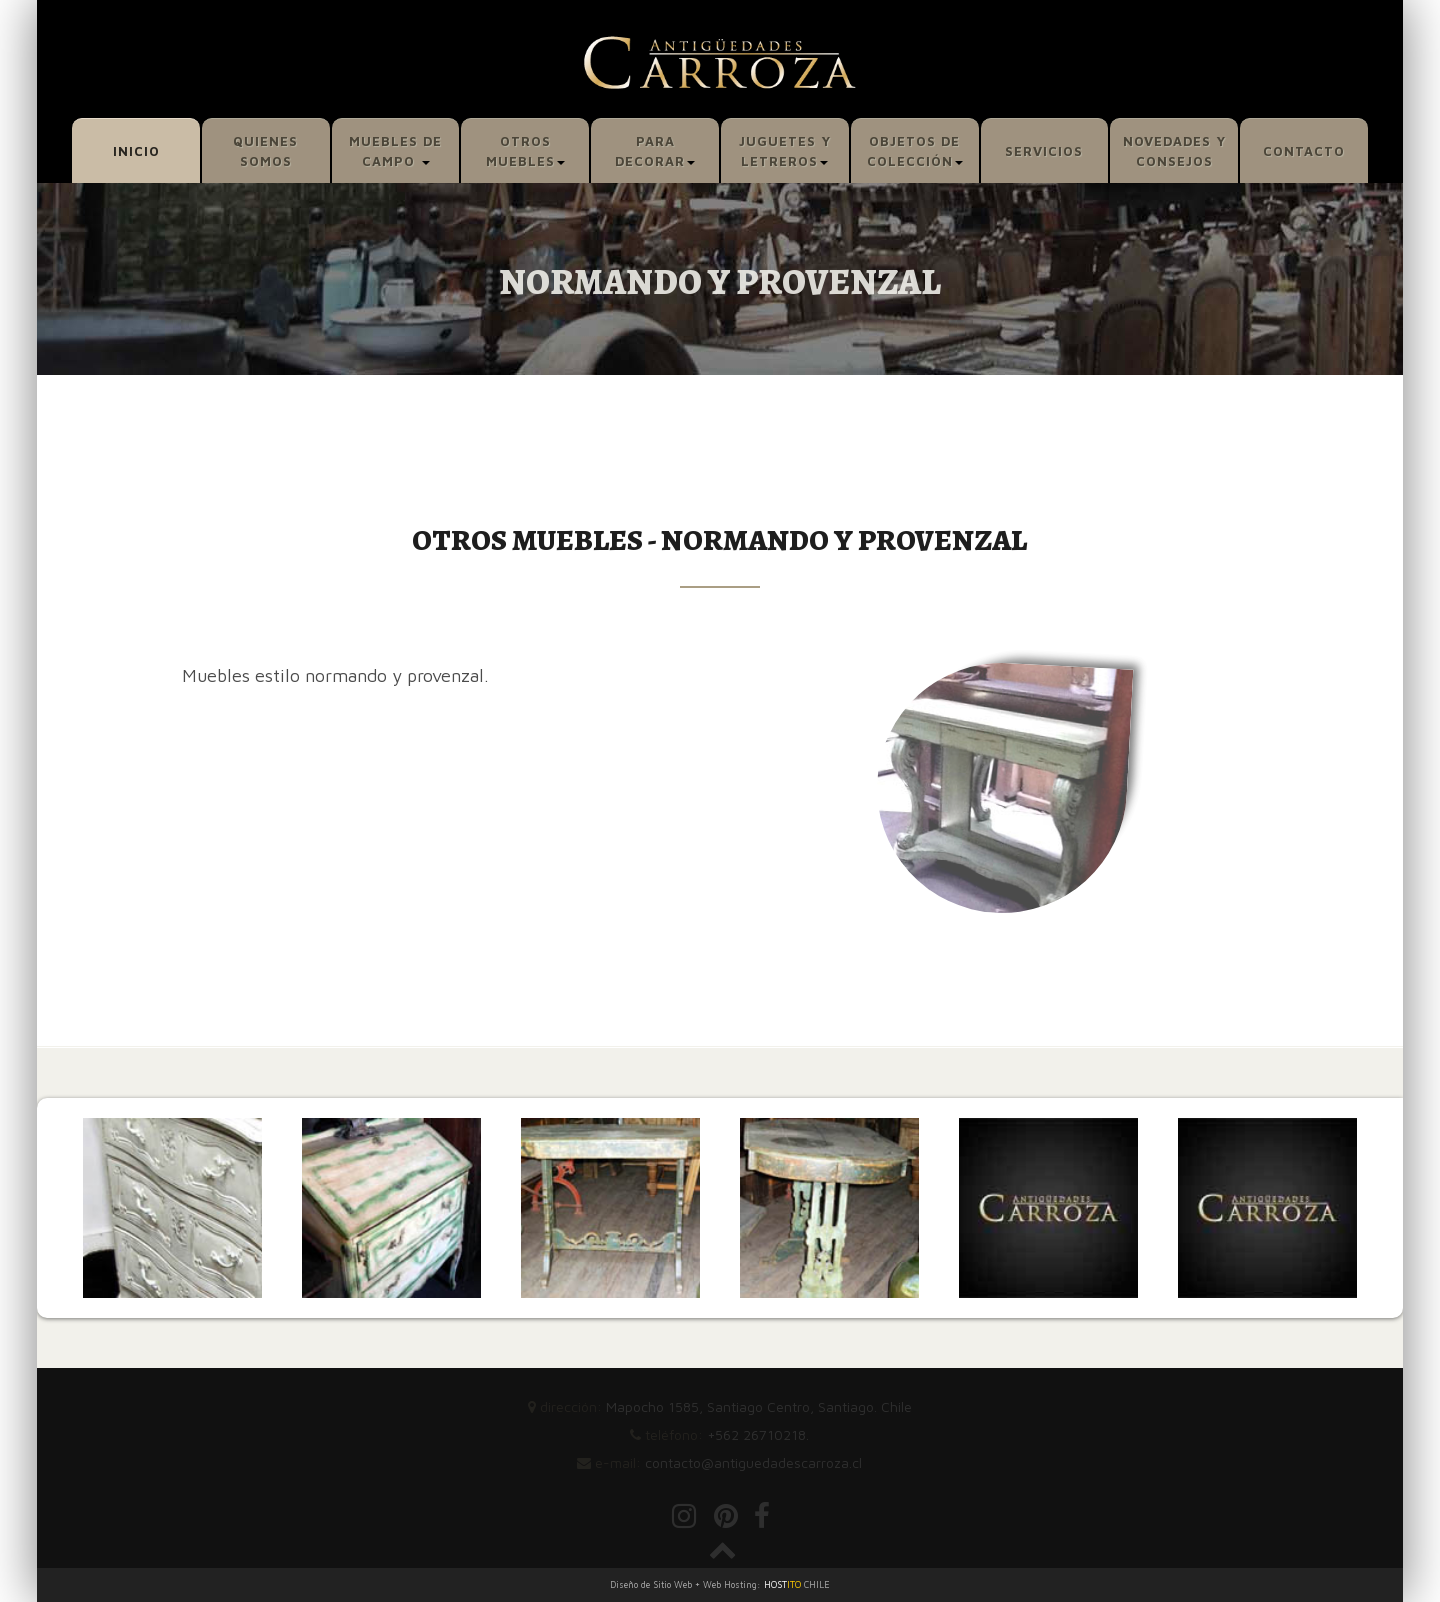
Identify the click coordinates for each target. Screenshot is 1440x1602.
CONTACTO (1304, 151)
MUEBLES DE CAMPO (395, 151)
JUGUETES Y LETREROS (785, 151)
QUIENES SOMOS (265, 151)
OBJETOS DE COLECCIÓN (915, 151)
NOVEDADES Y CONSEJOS (1174, 151)
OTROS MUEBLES (525, 151)
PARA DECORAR (655, 151)
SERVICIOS (1044, 151)
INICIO (136, 151)
